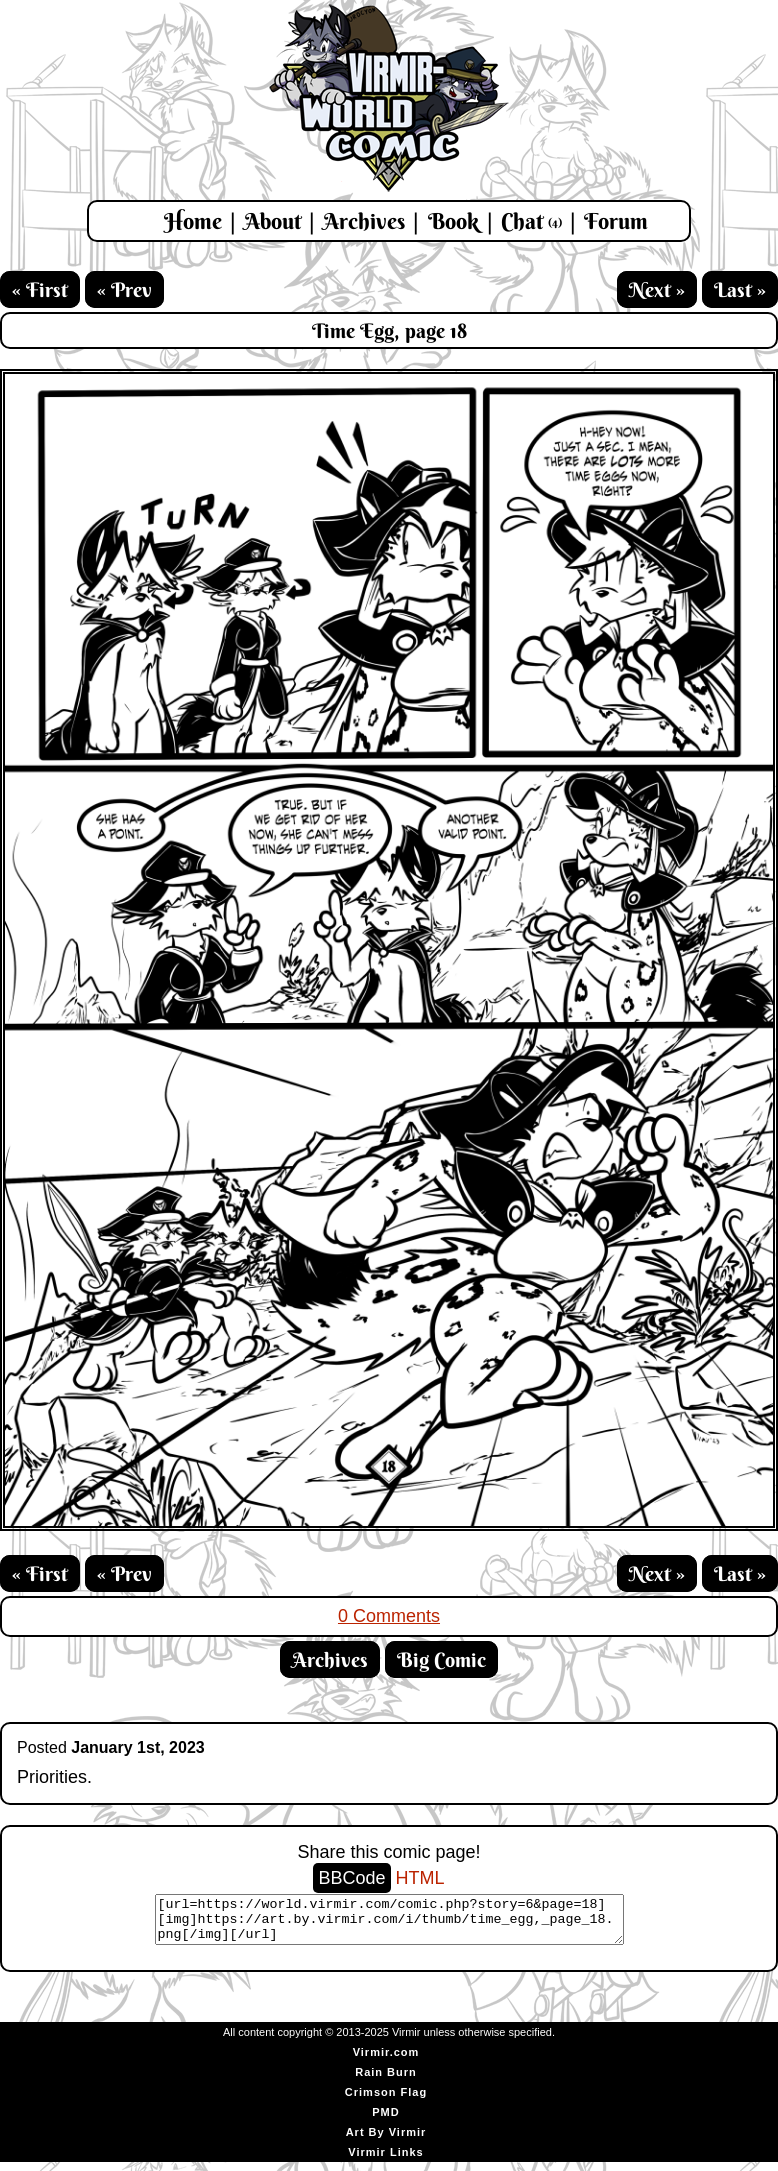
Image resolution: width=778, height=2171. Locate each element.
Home (193, 221)
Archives (364, 221)
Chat (531, 221)
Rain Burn (386, 2081)
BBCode (351, 1878)
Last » (740, 289)
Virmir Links (385, 2161)
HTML (420, 1878)
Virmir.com (386, 2061)
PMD (385, 2121)
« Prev (124, 289)
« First (40, 289)
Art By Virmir (386, 2141)
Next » (657, 289)
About (272, 221)
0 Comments (389, 1616)
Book (453, 221)
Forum (616, 221)
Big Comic (441, 1659)
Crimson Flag (386, 2101)
